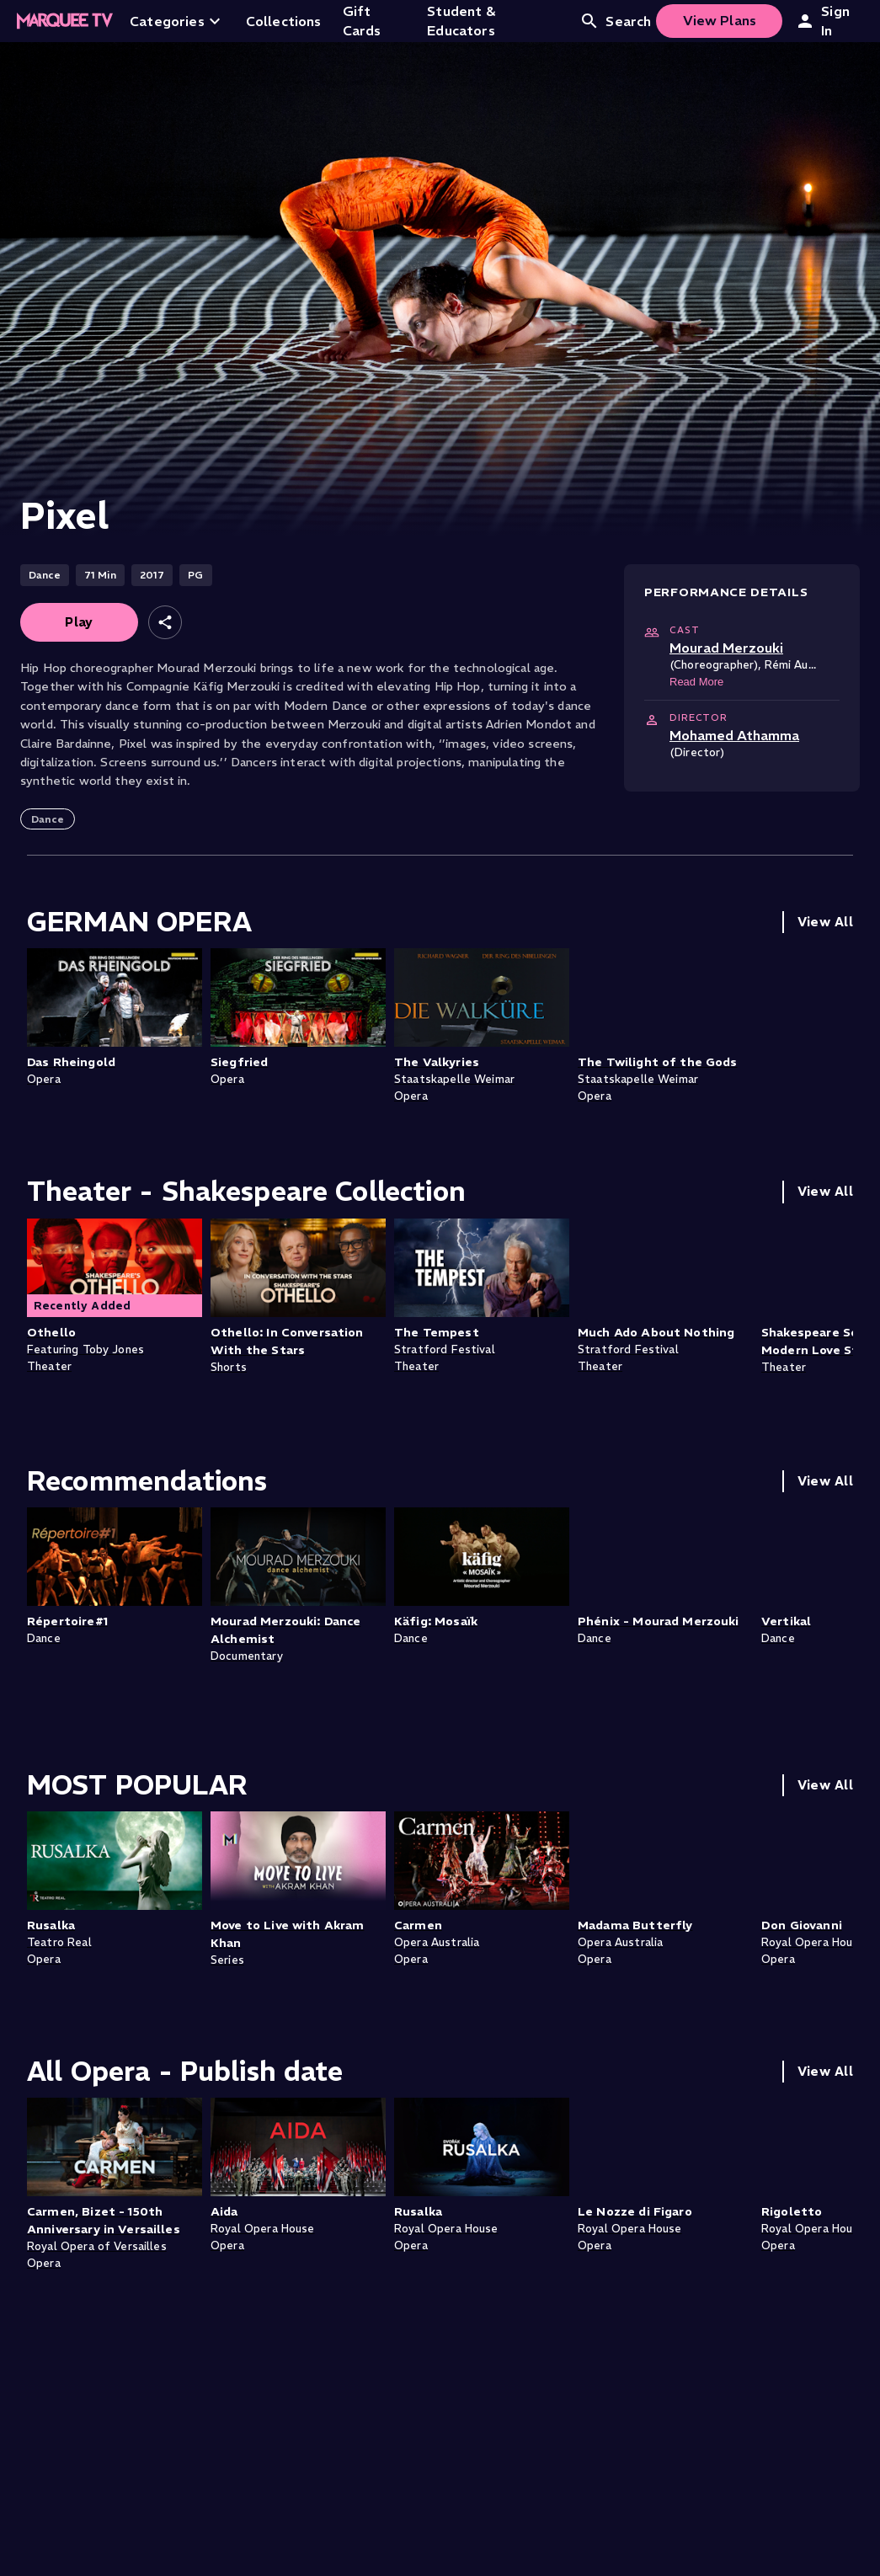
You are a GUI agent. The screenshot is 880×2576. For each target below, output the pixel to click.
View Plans (720, 20)
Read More (696, 681)
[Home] (65, 21)
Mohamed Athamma (734, 735)
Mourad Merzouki (726, 647)
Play (79, 622)
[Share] (165, 622)
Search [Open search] (615, 21)
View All (825, 922)
